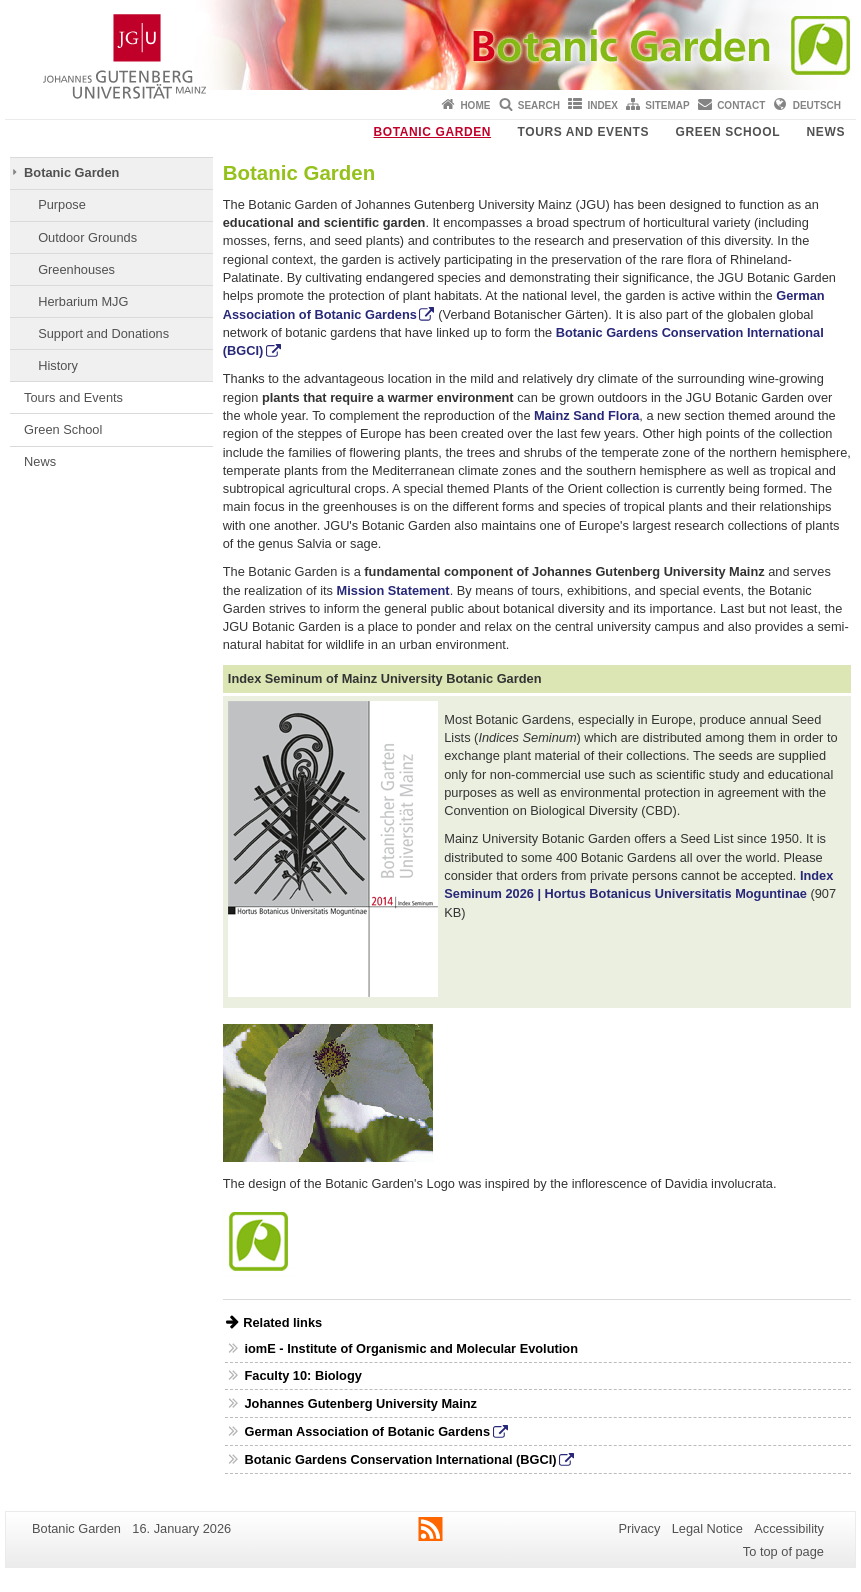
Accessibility (789, 1528)
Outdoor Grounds (87, 237)
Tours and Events (584, 132)
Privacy (639, 1528)
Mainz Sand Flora (586, 415)
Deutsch (817, 105)
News (826, 132)
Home (475, 105)
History (58, 365)
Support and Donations (103, 333)
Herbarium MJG (83, 301)
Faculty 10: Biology (302, 1375)
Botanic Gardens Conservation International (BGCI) (400, 1459)
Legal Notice (707, 1528)
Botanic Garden (433, 132)
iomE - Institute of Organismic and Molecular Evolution (410, 1348)
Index (602, 105)
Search (539, 105)
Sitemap (667, 105)
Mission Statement (393, 590)
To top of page (783, 1551)
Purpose (62, 204)
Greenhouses (76, 269)
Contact (741, 105)
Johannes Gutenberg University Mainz (360, 1403)
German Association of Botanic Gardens (367, 1431)
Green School (728, 132)
